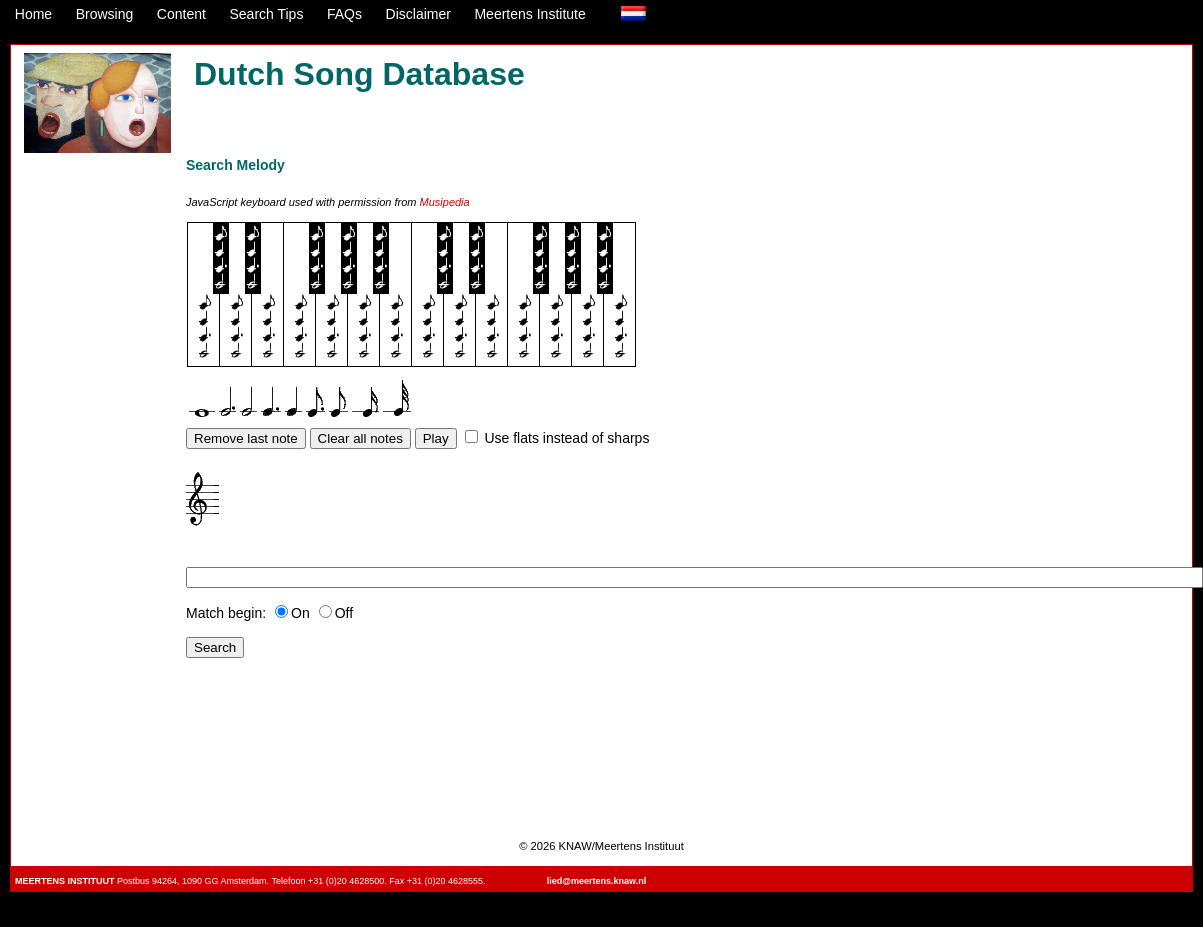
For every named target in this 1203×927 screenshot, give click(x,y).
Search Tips (266, 14)
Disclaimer (418, 14)
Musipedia (445, 202)
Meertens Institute (529, 14)
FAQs (344, 14)
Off (336, 613)
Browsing (105, 14)
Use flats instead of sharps (566, 438)
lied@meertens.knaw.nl (596, 881)
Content (181, 14)
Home (33, 14)
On (292, 613)
